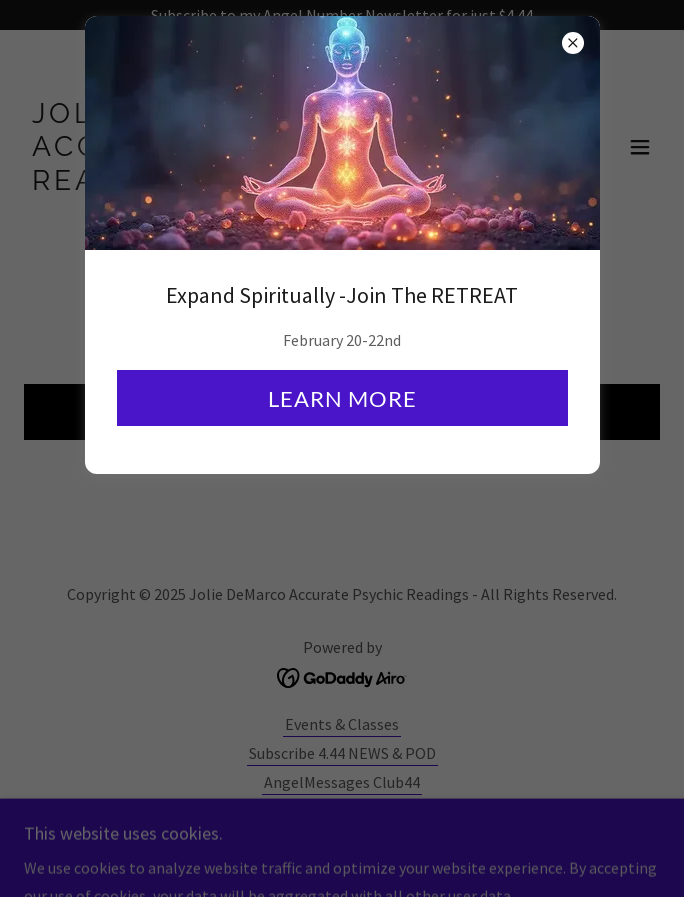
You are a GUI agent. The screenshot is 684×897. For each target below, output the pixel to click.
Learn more (342, 398)
